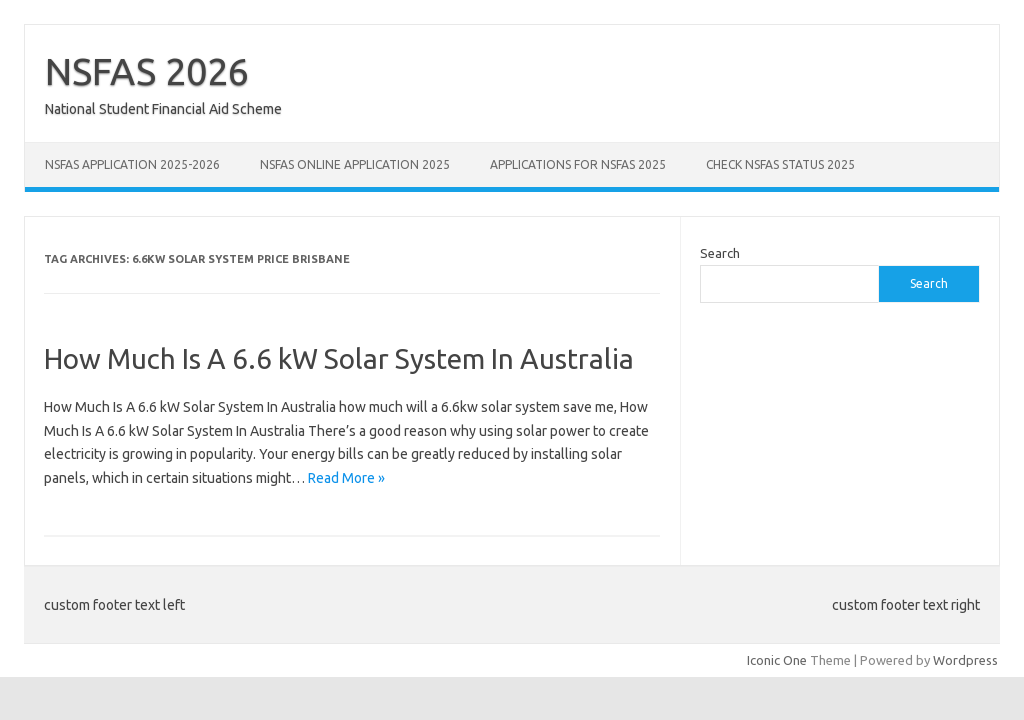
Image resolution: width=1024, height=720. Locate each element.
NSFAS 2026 (147, 71)
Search (720, 253)
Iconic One (777, 660)
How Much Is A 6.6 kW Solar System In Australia (339, 358)
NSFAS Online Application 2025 (355, 164)
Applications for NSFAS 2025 (578, 164)
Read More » (346, 478)
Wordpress (965, 660)
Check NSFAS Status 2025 (780, 164)
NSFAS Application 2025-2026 (132, 164)
